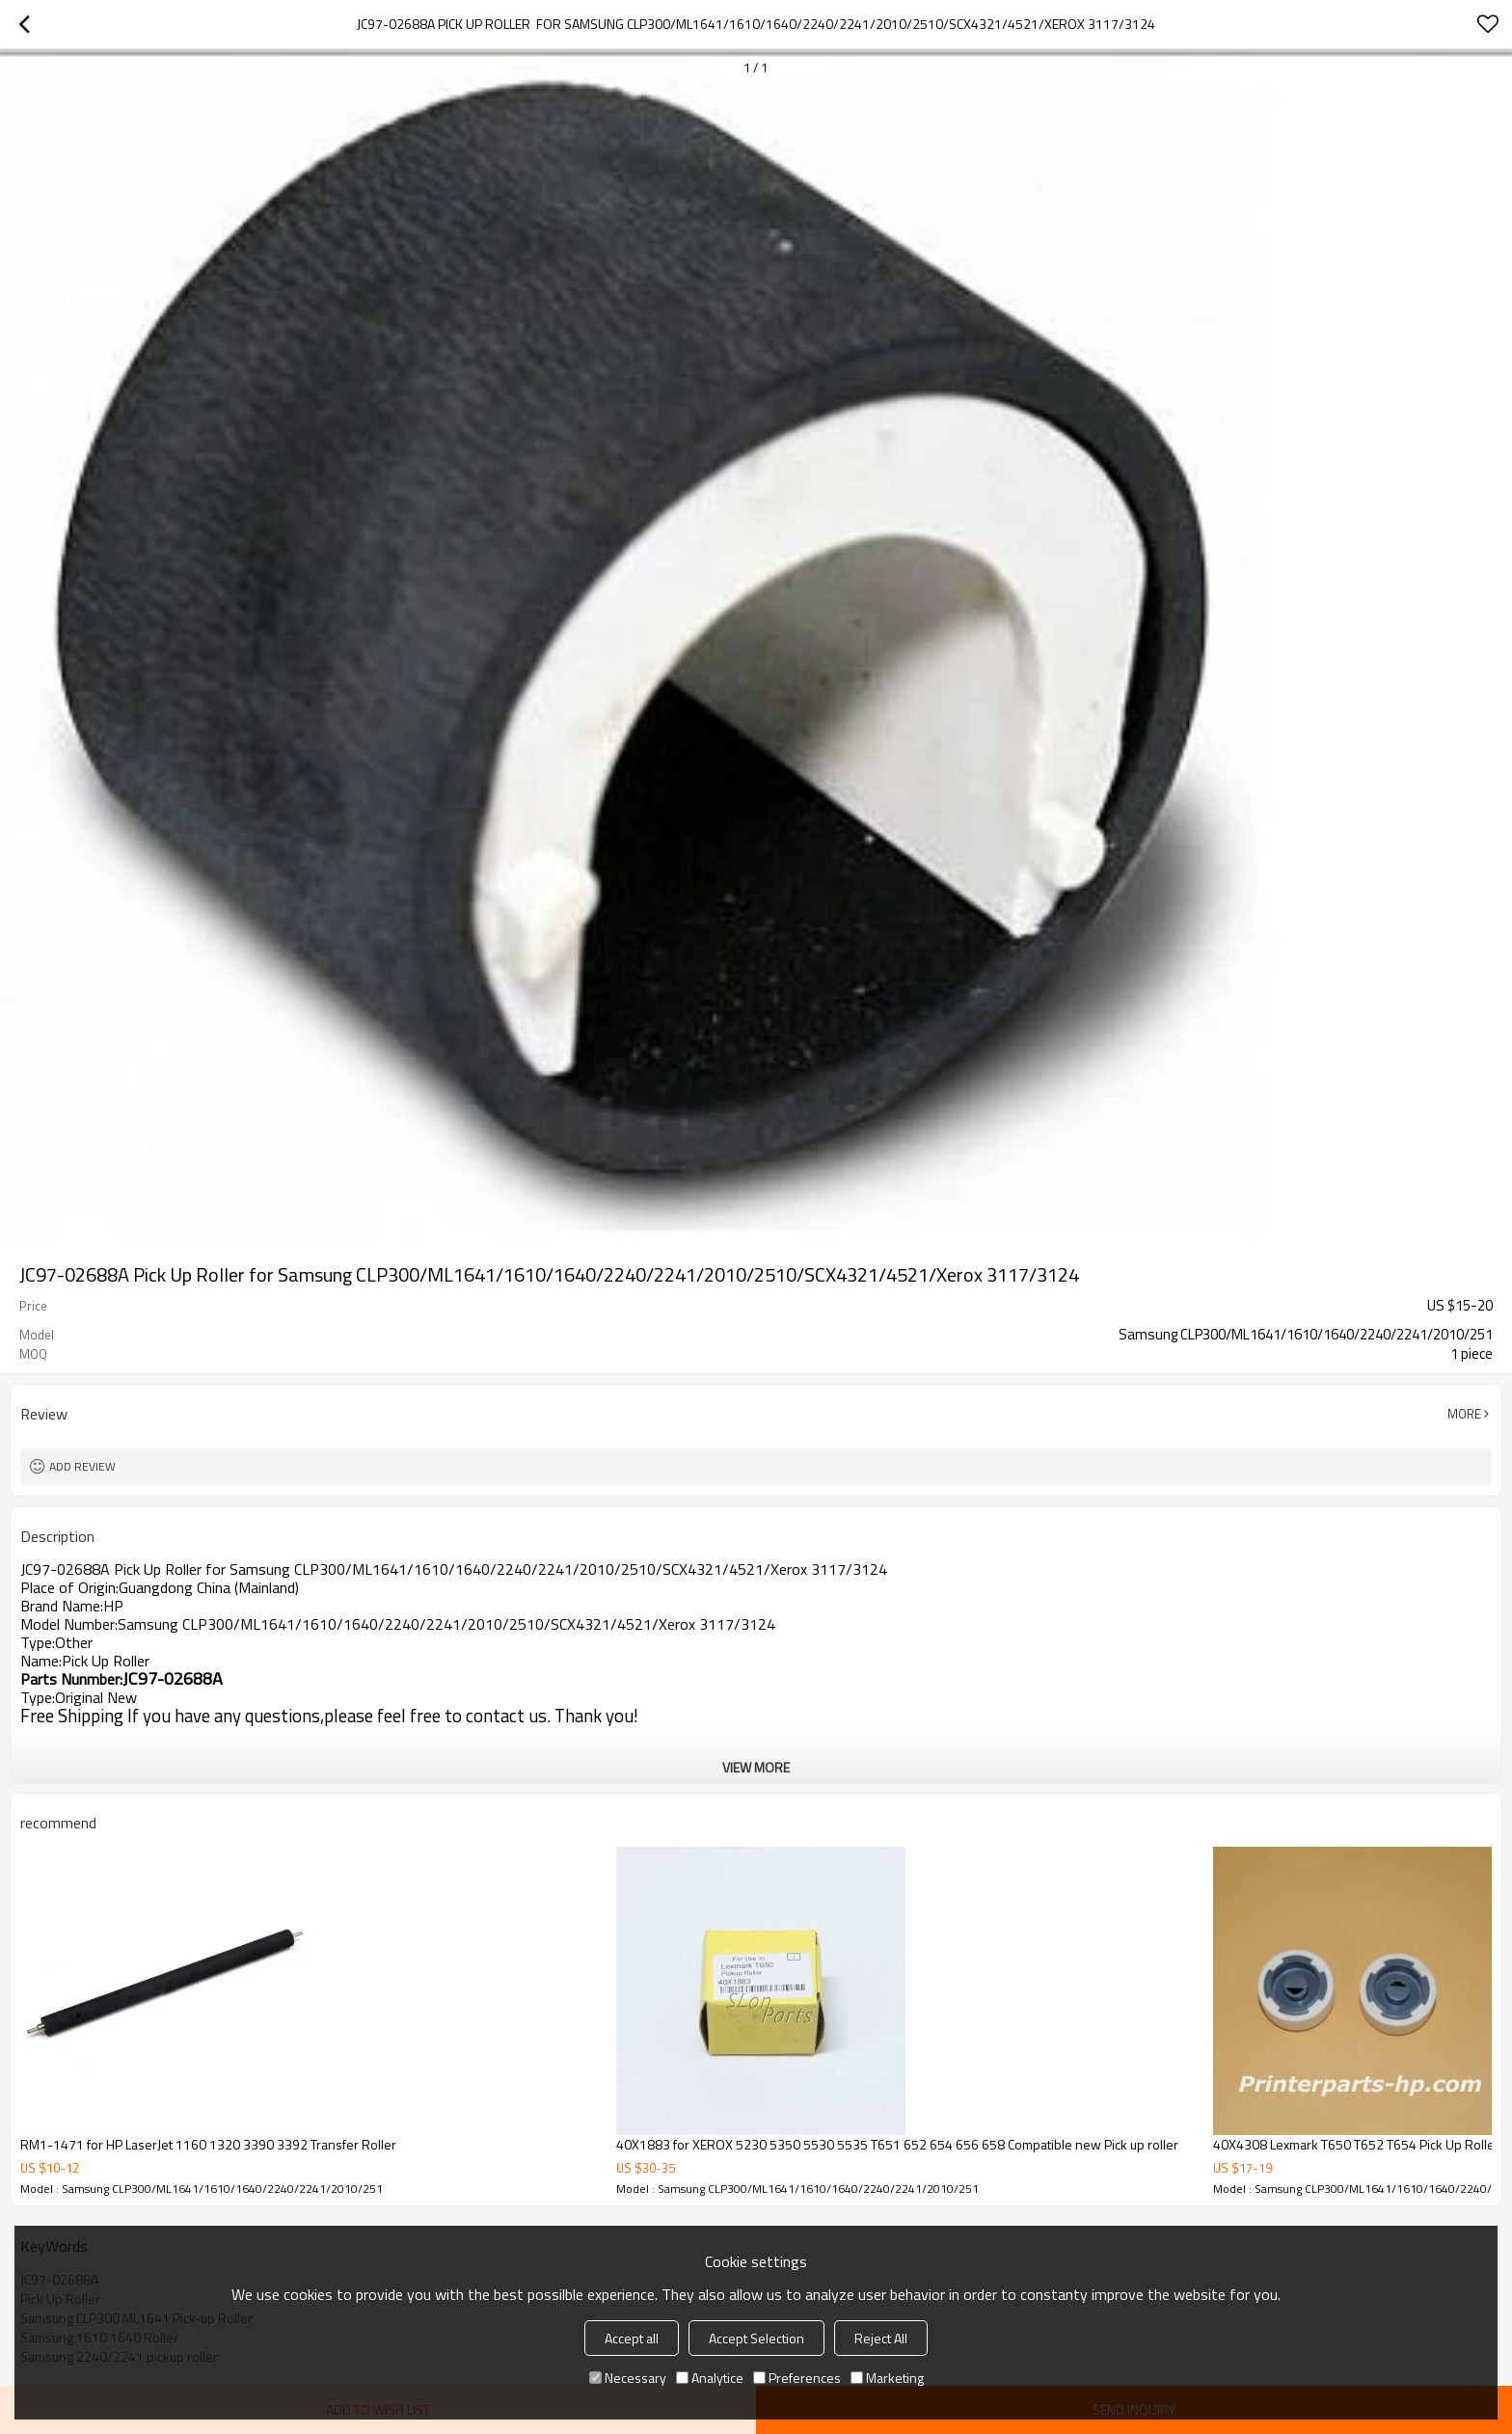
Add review (82, 1466)
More (1464, 1413)
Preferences (797, 2377)
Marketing (887, 2377)
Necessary (627, 2377)
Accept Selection (756, 2338)
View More (756, 1767)
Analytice (709, 2377)
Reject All (880, 2338)
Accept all (632, 2338)
